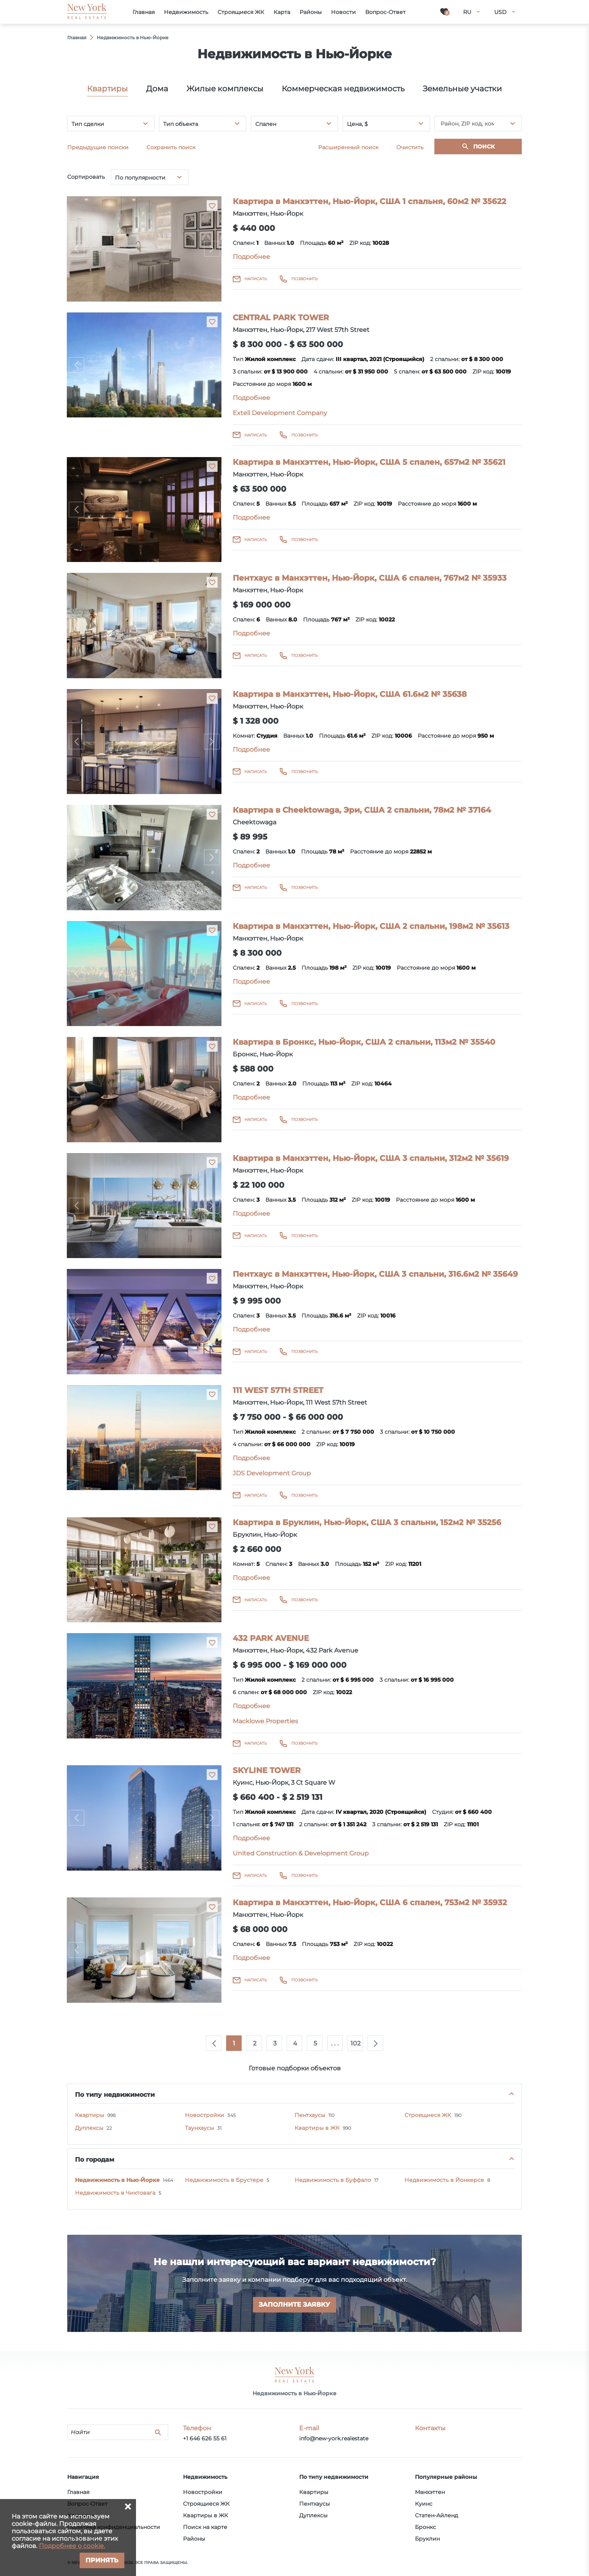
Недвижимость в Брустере (224, 2179)
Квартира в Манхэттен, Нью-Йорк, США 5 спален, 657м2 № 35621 (369, 462)
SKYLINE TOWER (267, 1770)
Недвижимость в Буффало (332, 2179)
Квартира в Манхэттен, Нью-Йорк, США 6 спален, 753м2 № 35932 (370, 1902)
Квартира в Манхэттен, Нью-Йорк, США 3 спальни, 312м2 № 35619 (371, 1158)
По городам (94, 2159)
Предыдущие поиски (98, 147)
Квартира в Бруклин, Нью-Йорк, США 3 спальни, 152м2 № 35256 (367, 1522)
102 (355, 2043)
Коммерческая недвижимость (343, 88)
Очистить (409, 147)
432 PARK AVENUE (271, 1638)
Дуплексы (89, 2127)
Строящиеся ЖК (427, 2115)
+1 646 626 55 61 (205, 2438)
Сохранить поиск (170, 147)
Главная (78, 2492)
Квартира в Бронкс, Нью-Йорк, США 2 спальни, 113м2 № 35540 (364, 1042)
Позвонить (304, 278)
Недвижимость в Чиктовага (115, 2192)
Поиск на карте (205, 2527)
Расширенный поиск (348, 147)
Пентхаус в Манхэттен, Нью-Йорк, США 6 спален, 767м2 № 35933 (370, 578)
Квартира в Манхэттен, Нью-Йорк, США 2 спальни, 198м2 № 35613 (371, 926)
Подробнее (251, 256)
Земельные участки (462, 88)
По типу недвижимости (115, 2094)
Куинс (423, 2503)
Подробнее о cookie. (72, 2546)
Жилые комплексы (224, 88)
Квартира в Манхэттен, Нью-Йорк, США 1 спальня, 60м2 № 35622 (369, 201)
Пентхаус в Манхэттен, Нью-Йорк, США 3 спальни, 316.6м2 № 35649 (375, 1274)
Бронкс (425, 2527)
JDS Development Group (272, 1473)
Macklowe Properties (265, 1721)
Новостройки (204, 2115)
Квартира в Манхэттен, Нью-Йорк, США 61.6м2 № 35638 (350, 694)
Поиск (484, 146)
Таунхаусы (199, 2127)
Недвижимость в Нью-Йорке (117, 2179)
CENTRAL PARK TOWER (281, 317)
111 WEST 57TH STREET (278, 1390)
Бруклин (427, 2538)
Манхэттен (430, 2492)
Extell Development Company (280, 413)
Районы (194, 2538)
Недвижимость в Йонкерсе (444, 2179)
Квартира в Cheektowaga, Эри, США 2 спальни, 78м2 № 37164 (362, 810)
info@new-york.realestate (333, 2438)
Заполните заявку (294, 2304)
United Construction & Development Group (301, 1853)
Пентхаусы (309, 2115)
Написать (255, 278)
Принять (101, 2560)
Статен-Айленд (436, 2515)
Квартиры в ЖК (317, 2127)
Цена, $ (357, 123)
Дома (157, 88)
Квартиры (107, 88)
